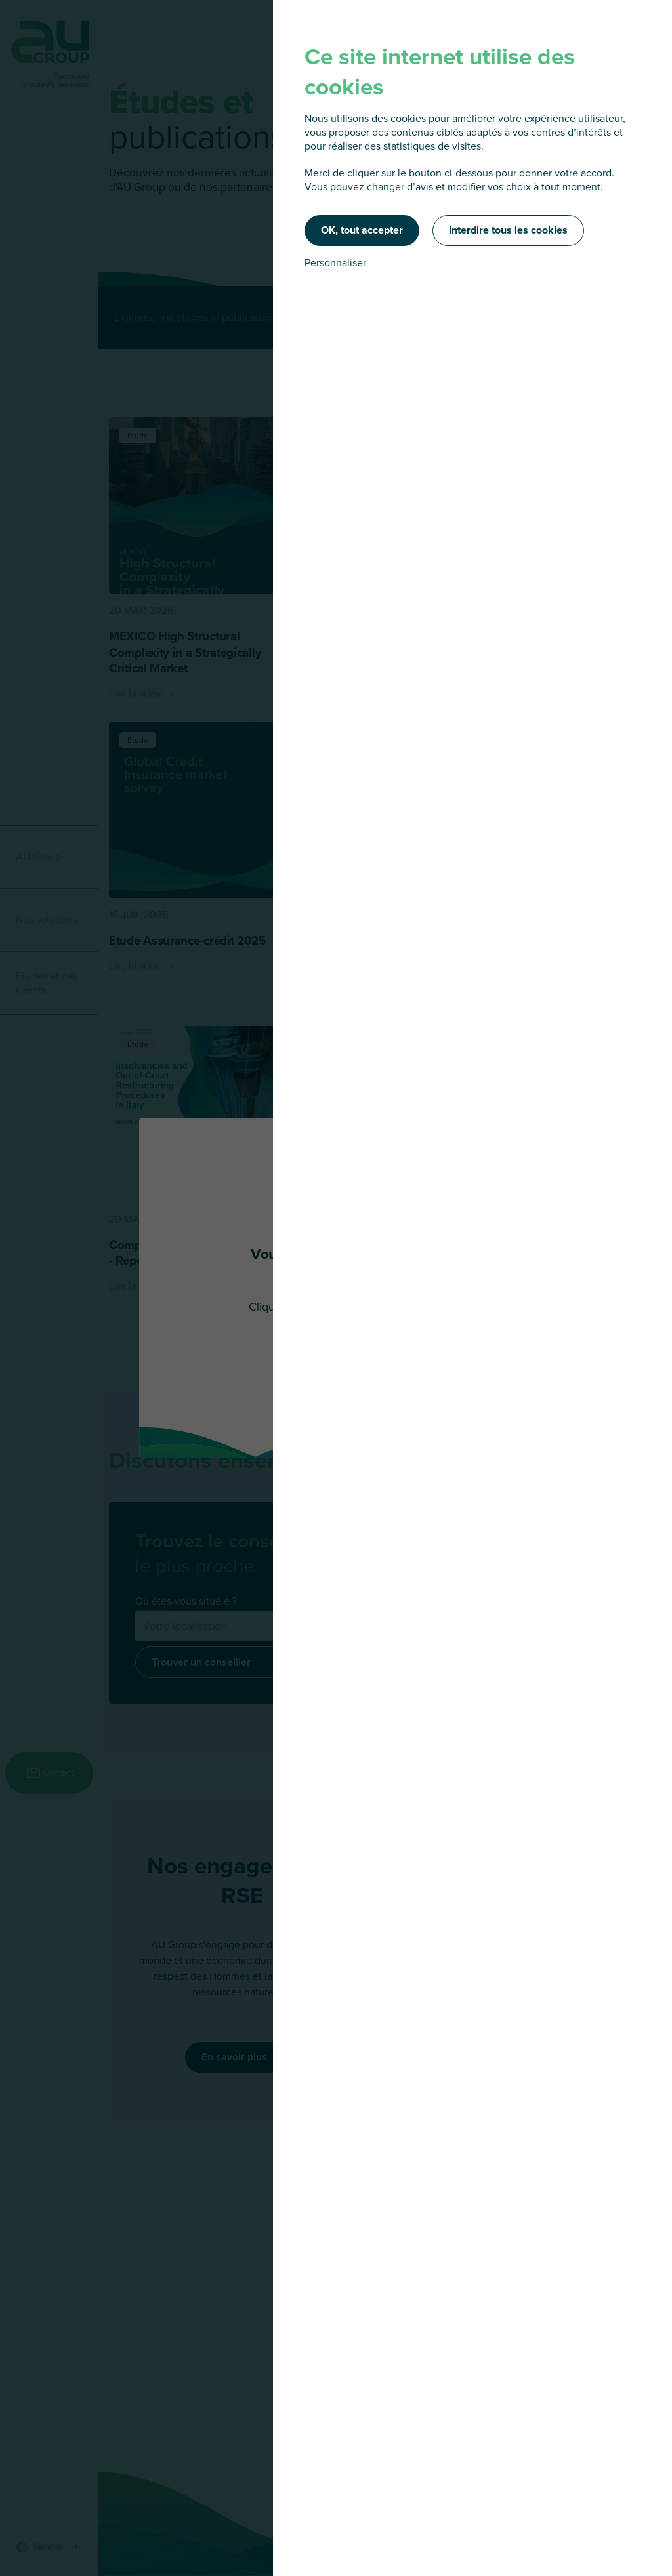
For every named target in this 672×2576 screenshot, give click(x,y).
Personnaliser (335, 263)
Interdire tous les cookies (508, 229)
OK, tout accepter (362, 229)
